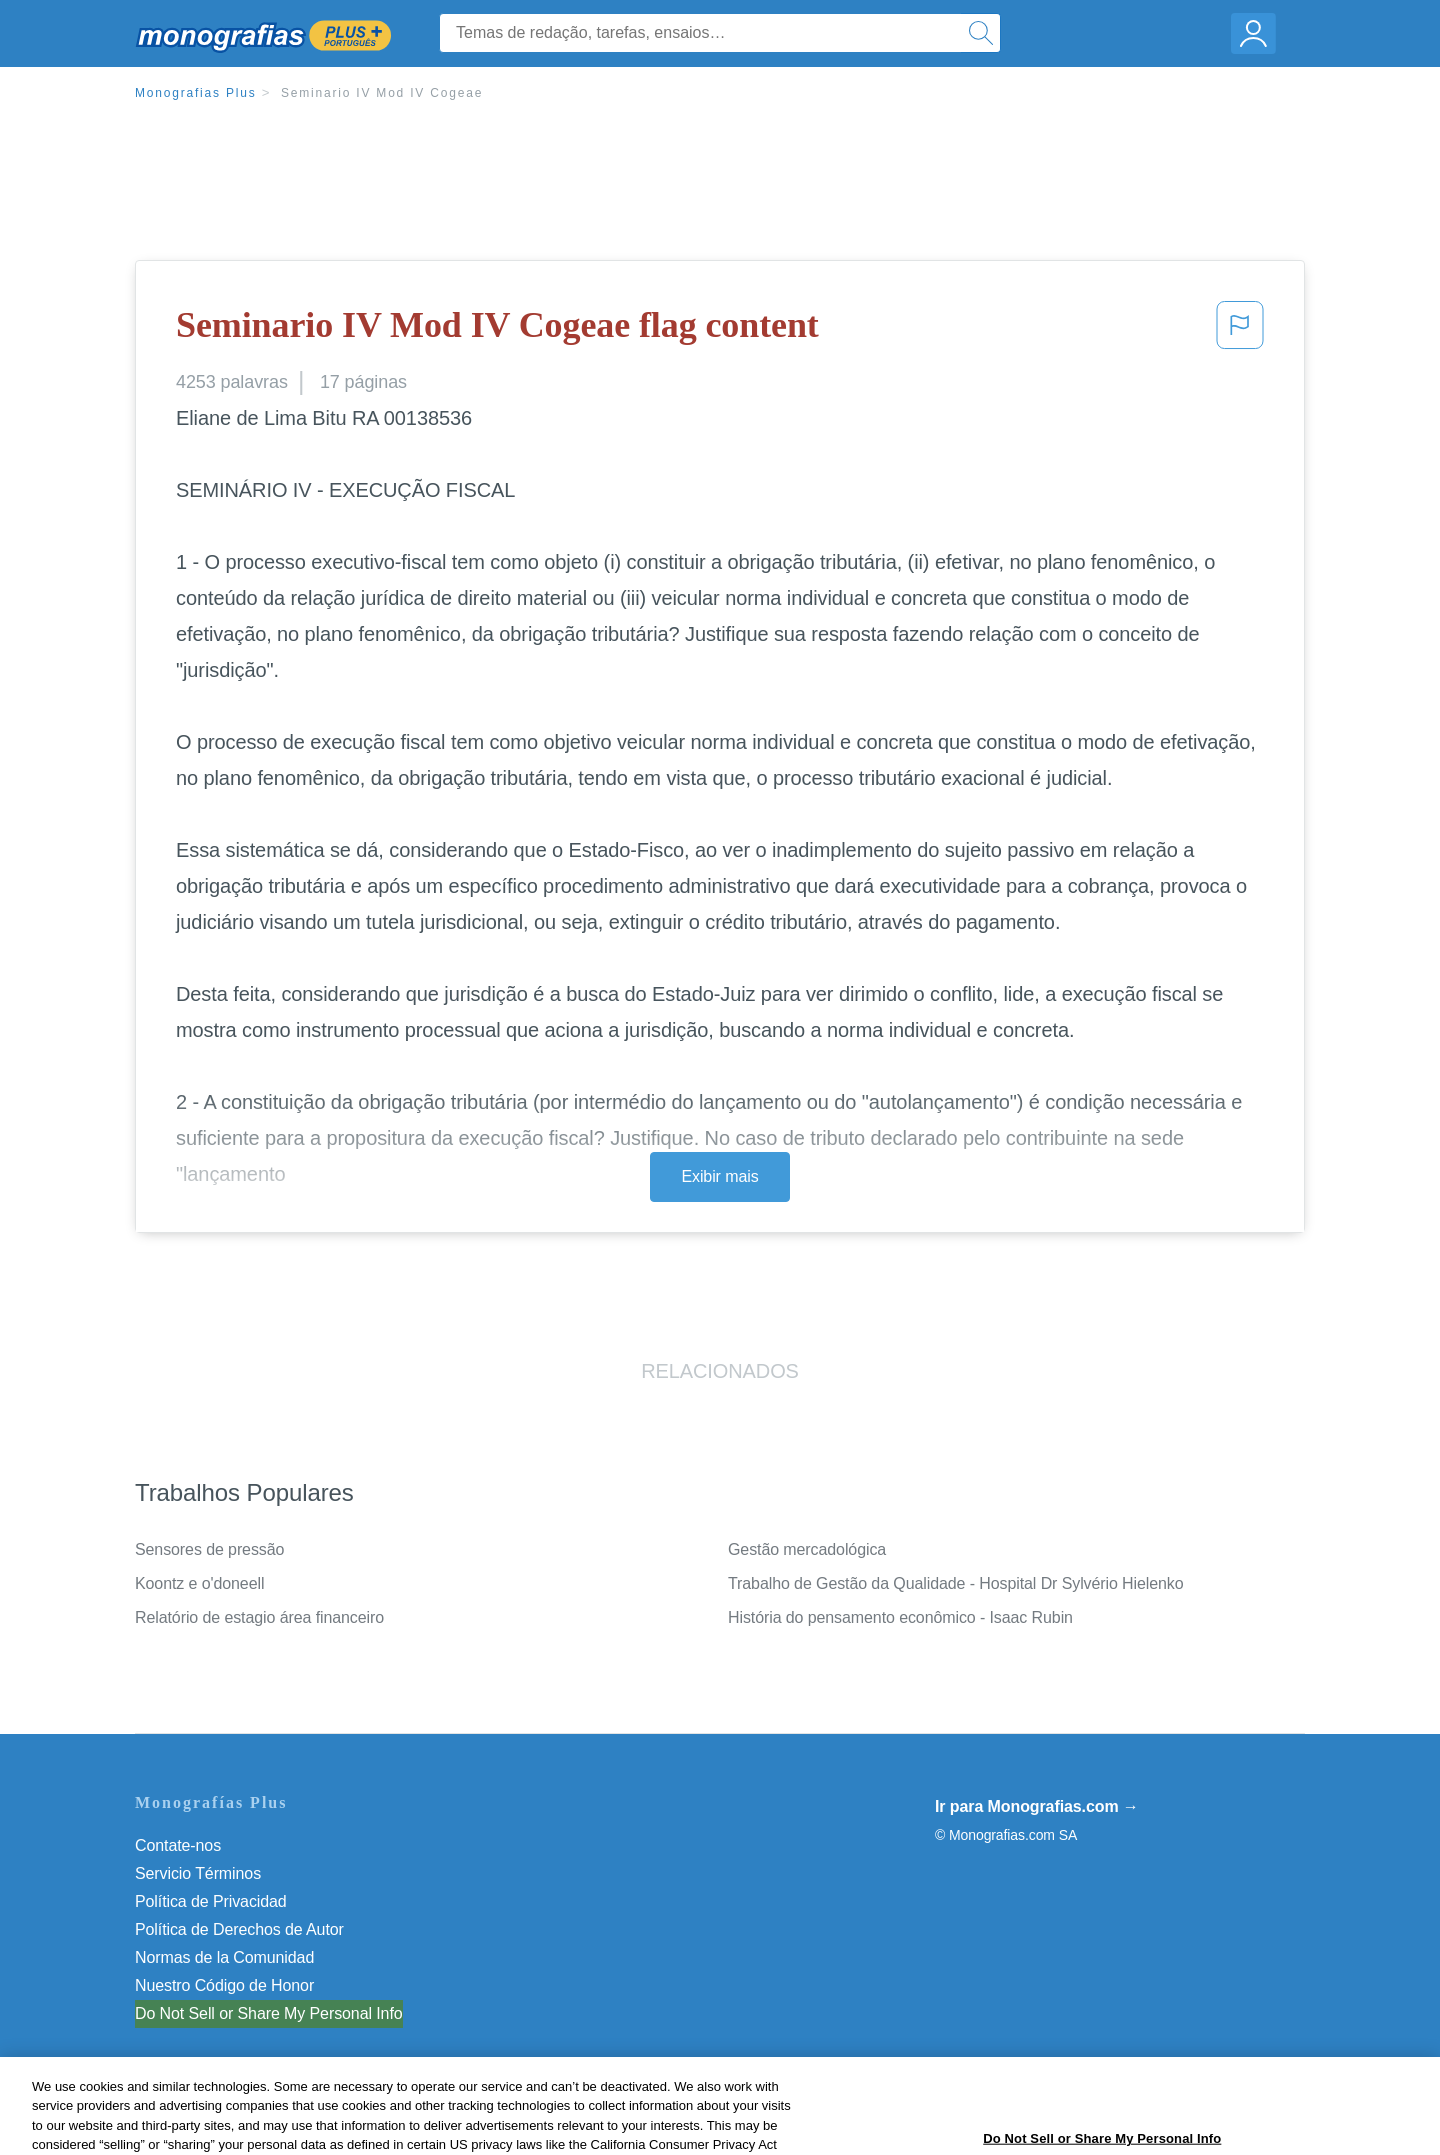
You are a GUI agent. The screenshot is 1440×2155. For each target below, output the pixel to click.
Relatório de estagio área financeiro (259, 1617)
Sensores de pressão (209, 1549)
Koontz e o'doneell (199, 1583)
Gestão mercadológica (807, 1549)
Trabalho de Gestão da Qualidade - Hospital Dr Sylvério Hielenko (956, 1583)
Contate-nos (178, 1845)
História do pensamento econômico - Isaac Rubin (900, 1617)
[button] (1240, 331)
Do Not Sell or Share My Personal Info (269, 2013)
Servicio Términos (198, 1873)
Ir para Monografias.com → (1037, 1806)
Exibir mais (719, 1176)
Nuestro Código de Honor (224, 1985)
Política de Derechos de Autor (239, 1929)
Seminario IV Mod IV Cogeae (382, 93)
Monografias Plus (196, 93)
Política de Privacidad (211, 1901)
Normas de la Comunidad (224, 1957)
